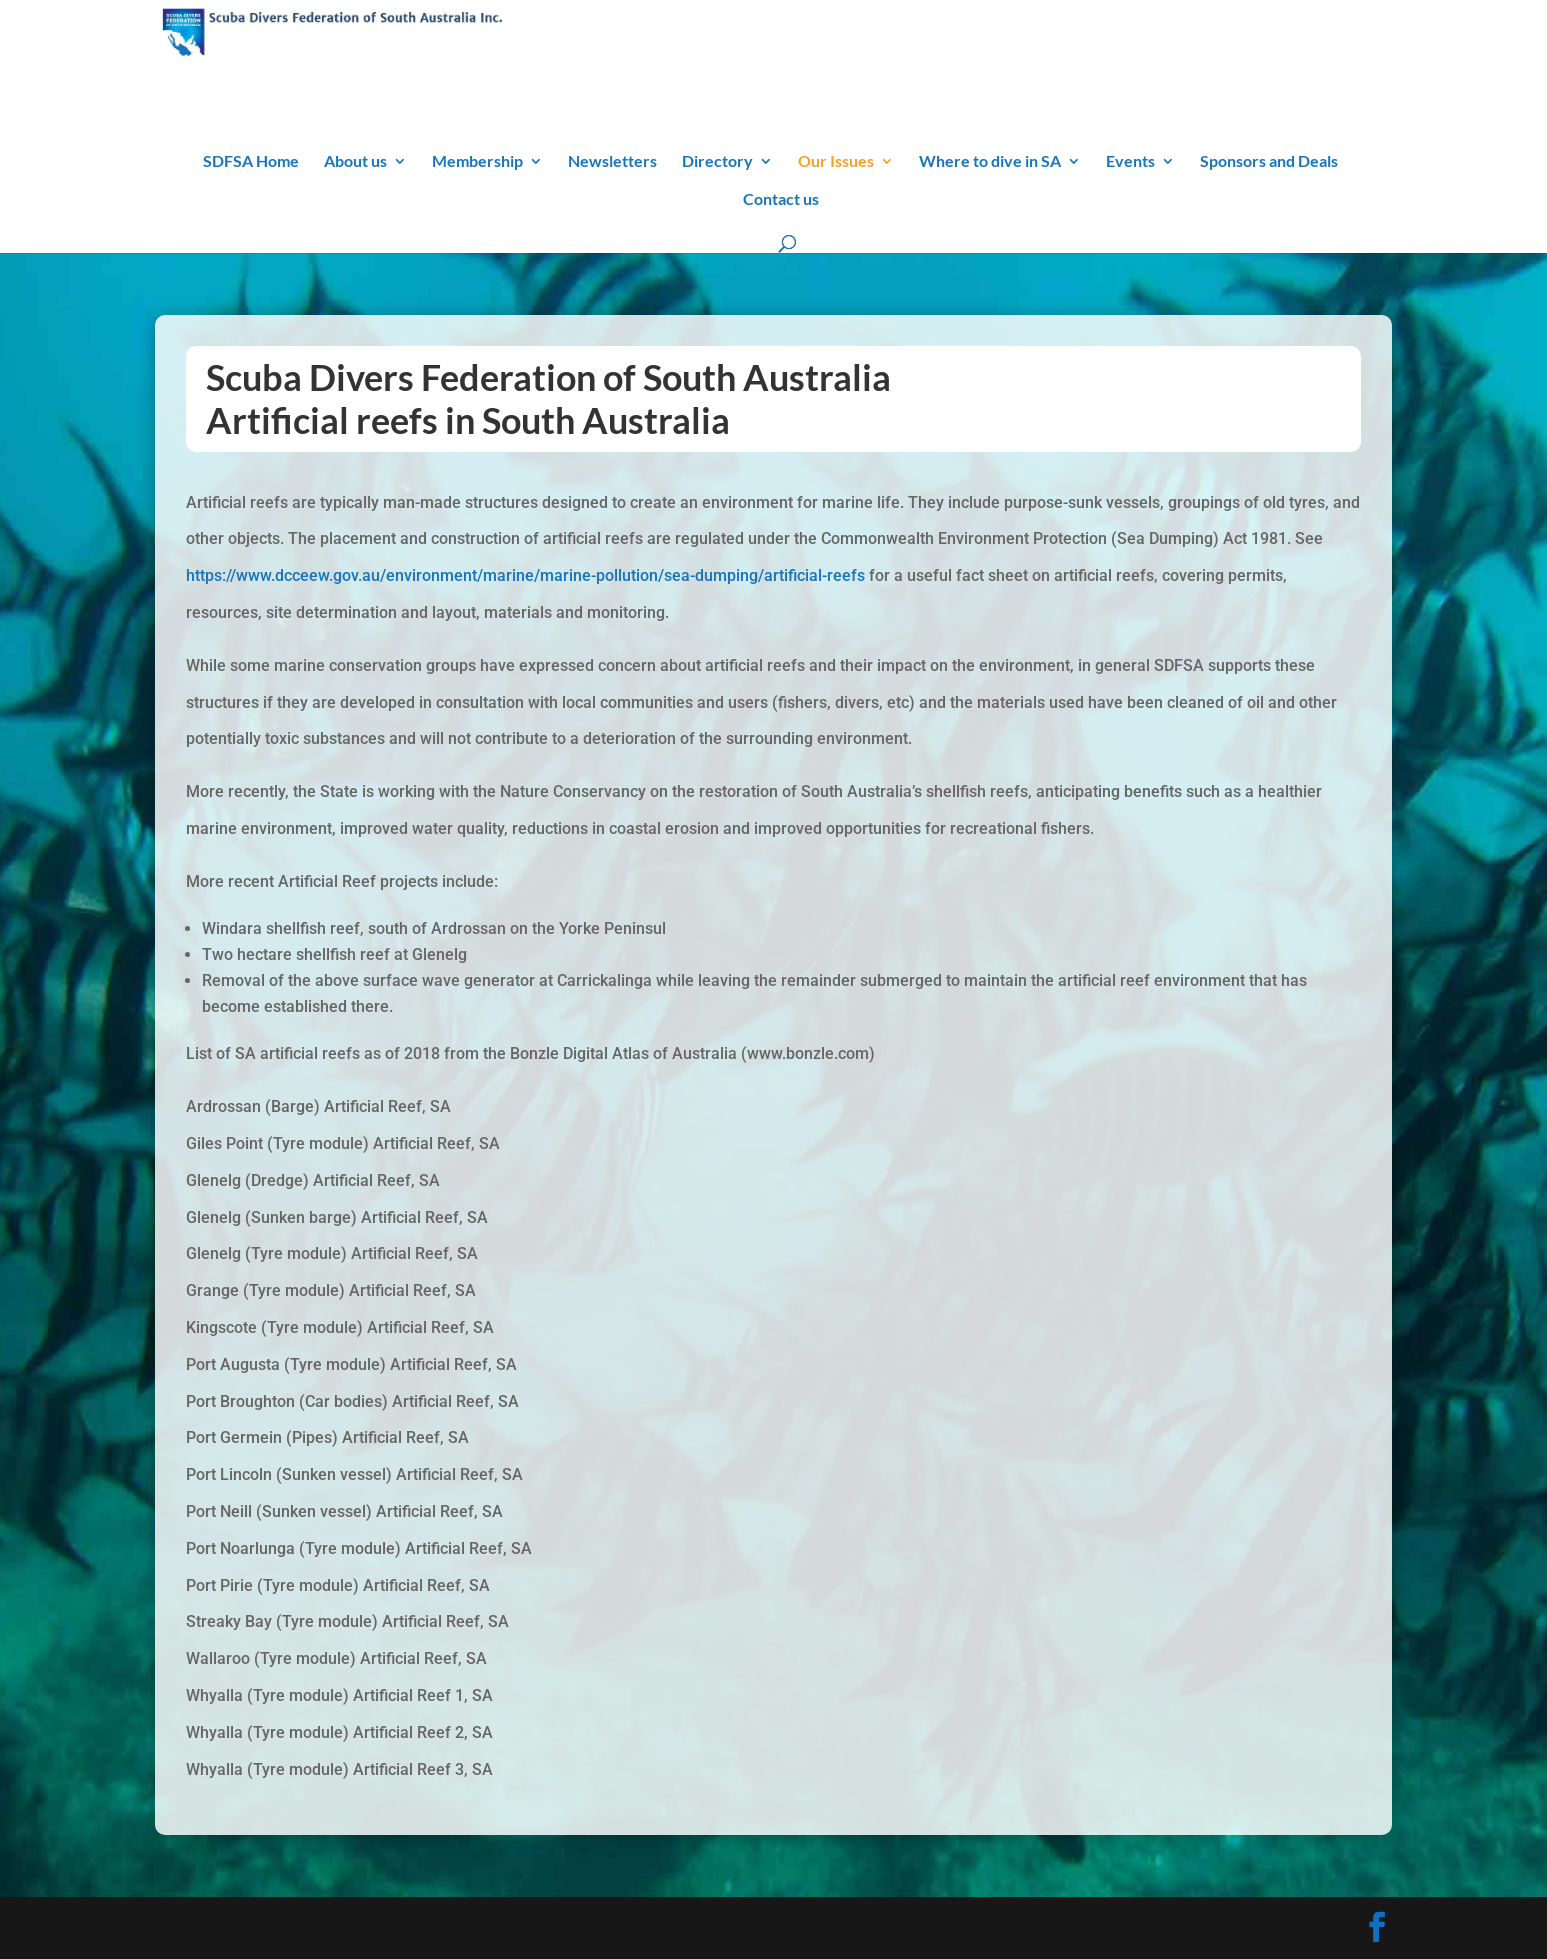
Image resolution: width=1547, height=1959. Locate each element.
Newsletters (612, 162)
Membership (477, 162)
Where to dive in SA (990, 162)
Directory (717, 162)
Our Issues (836, 162)
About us (355, 162)
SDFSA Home (251, 162)
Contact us (781, 200)
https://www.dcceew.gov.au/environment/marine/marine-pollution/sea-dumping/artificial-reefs (525, 575)
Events (1130, 162)
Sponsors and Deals (1269, 162)
